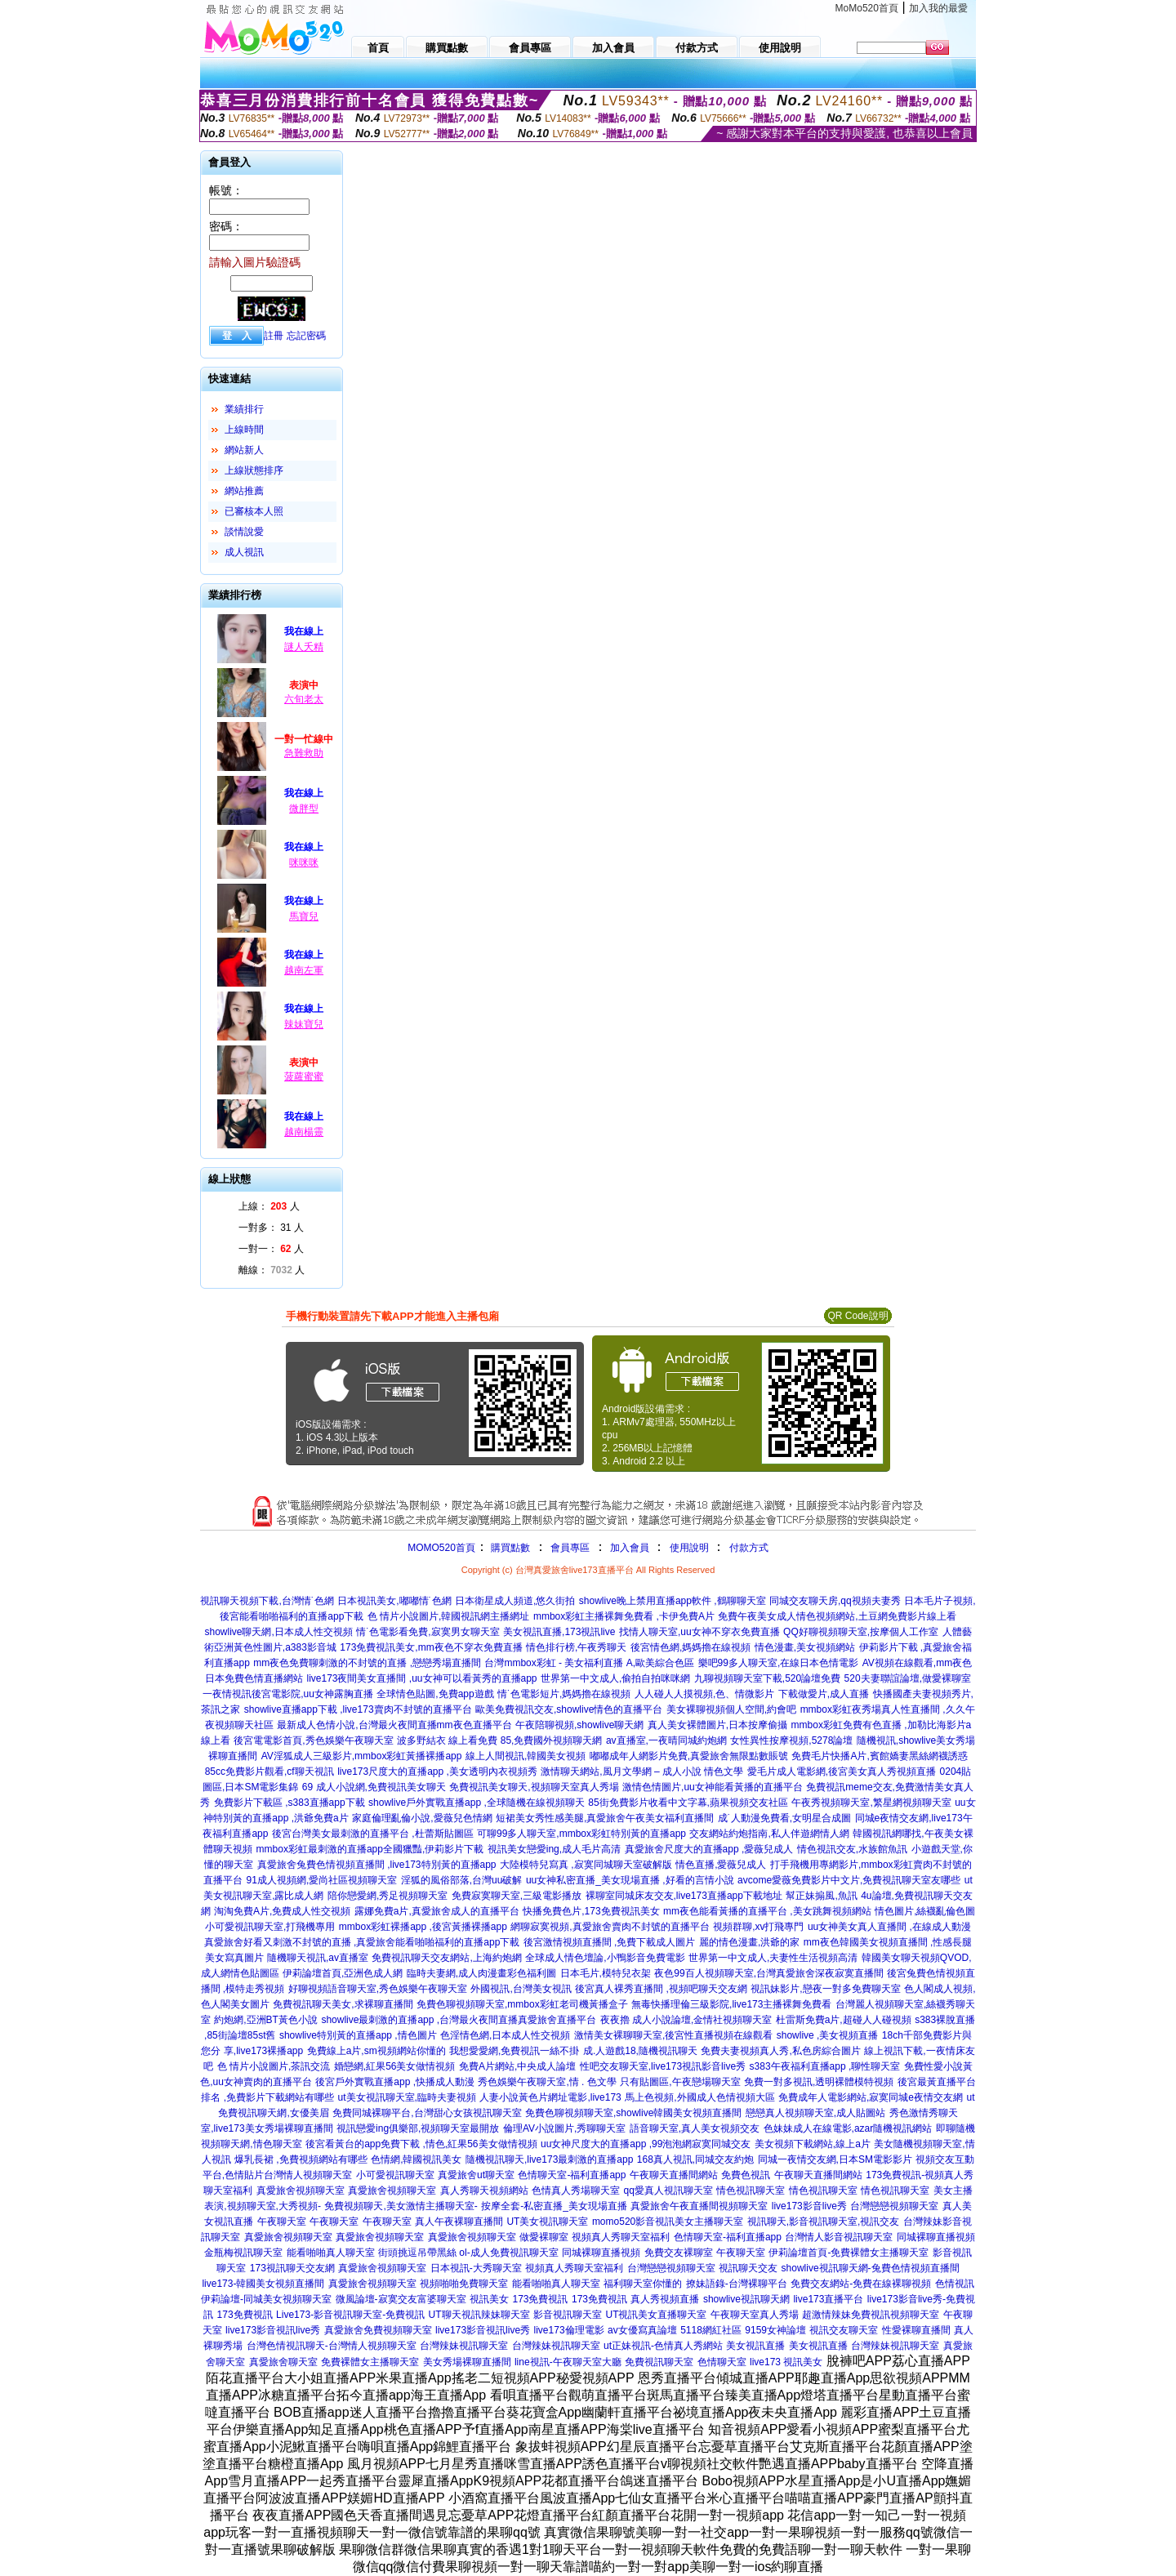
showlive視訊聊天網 (746, 2299)
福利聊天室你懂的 (643, 2283)
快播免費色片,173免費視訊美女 (591, 1911)
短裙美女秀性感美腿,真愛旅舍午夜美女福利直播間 (605, 1818)
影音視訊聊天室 (567, 2314)
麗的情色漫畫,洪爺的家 (749, 1942)
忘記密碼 (306, 335)
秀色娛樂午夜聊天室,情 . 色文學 (547, 2082)
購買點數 (509, 1547)
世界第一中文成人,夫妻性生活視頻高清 (773, 1957)
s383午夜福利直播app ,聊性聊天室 (825, 2066)
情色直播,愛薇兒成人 (720, 1864)
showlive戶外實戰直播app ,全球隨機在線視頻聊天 (476, 1802)
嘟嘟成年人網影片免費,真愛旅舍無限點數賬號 (689, 1756)
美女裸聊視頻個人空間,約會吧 (731, 1709)
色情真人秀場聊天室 (576, 2190)
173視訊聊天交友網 (292, 2268)
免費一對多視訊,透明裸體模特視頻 (818, 2082)
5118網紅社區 (711, 2330)
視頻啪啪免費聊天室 (464, 2283)
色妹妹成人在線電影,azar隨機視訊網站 (848, 2128)
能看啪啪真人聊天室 (331, 2252)
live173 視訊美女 (786, 2362)
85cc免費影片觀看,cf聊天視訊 (269, 1771)
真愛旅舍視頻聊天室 (300, 2190)
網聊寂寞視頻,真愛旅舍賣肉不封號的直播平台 (609, 1926)
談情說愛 (244, 531)
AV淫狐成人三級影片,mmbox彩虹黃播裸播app (361, 1756)
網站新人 (244, 450)
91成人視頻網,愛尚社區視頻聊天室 (322, 1880)
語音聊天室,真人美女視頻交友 (695, 2128)
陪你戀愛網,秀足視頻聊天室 (387, 1895)
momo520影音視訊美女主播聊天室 (667, 2221)
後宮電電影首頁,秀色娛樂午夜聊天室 (313, 1740)
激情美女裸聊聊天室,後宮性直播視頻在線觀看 (673, 2035)
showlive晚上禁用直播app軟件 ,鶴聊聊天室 (672, 1601)
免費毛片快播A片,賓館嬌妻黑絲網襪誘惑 (879, 1756)
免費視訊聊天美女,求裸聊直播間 (342, 2004)
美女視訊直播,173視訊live (559, 1632)
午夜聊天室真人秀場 (754, 2314)
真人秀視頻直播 (664, 2299)
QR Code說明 (857, 1315)
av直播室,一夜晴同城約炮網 (666, 1740)
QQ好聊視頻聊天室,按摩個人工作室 (860, 1632)
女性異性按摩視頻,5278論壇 (791, 1740)
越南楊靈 (303, 1132)
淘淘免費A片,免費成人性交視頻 (282, 1911)
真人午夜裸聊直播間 (459, 2221)
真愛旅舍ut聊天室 (476, 2175)
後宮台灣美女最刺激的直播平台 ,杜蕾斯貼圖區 (373, 1833)
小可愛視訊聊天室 (395, 2175)
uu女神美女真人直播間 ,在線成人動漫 (889, 1926)
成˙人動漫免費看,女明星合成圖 (784, 1818)
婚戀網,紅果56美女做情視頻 (395, 2066)
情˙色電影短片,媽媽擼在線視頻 (563, 1694)
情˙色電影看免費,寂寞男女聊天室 (427, 1632)
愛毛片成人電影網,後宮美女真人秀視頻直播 (841, 1771)
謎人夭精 (303, 647)
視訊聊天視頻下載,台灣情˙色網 (266, 1601)
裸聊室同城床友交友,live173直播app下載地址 (684, 1895)
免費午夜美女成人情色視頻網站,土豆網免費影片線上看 (837, 1616)
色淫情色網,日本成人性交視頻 (505, 2035)
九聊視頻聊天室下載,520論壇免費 (767, 1678)
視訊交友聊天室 (843, 2330)
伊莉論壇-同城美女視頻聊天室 (266, 2299)
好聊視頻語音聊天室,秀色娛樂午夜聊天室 (377, 1988)
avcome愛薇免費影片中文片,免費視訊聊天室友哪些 (848, 1880)
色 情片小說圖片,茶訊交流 (274, 2066)
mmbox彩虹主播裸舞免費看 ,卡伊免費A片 (624, 1616)
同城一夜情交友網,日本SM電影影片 (835, 2159)
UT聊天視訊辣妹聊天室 (479, 2314)
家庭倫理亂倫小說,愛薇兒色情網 (422, 1818)
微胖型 (303, 808)
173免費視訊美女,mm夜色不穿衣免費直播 (431, 1647)
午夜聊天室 (281, 2221)
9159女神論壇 (775, 2330)
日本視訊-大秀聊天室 (476, 2268)
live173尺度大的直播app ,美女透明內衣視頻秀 (437, 1771)
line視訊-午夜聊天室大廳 (567, 2362)
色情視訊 (954, 2283)
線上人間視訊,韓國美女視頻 (526, 1756)
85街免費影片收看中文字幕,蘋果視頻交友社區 (688, 1802)
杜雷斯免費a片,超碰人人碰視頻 (843, 2020)
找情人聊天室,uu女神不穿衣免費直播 (699, 1632)
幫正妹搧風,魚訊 (821, 1895)
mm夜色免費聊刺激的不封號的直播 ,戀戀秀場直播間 (367, 1663)
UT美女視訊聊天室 (547, 2221)
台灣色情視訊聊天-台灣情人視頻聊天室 (331, 2345)
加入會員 (629, 1547)
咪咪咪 (303, 862)
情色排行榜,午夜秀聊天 (576, 1647)
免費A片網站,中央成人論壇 (517, 2066)
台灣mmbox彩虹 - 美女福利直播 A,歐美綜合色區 (589, 1663)
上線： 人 (269, 1206)
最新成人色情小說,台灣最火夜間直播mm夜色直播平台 (394, 1725)
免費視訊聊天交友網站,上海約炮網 (446, 1957)
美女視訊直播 (755, 2345)
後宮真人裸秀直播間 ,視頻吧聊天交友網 (661, 1988)
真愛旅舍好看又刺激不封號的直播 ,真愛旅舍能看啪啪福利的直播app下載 (362, 1942)
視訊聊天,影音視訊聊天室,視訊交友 (823, 2221)
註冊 (273, 335)
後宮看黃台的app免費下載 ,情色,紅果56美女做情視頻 (421, 2144)
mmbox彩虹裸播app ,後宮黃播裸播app (423, 1926)
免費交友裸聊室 (678, 2252)
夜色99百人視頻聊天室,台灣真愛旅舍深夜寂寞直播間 (769, 1973)
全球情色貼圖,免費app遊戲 (434, 1694)
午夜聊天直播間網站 (674, 2175)
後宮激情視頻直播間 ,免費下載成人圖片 (609, 1942)
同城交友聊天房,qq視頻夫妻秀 (835, 1601)
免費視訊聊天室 (659, 2362)
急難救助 (303, 753)
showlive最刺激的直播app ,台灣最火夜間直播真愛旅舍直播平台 (458, 2020)
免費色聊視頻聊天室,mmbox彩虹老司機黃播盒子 (522, 2004)
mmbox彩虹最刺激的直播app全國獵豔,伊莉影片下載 (370, 1849)
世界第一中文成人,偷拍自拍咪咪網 (615, 1678)
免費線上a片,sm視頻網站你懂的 (376, 2051)
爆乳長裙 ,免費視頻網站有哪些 (301, 2159)
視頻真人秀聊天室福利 (621, 2237)
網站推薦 (244, 491)
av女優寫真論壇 (642, 2330)
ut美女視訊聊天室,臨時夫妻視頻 (407, 2097)
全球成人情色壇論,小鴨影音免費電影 (604, 1957)
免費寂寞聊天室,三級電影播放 (516, 1895)
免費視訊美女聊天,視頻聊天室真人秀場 (533, 1787)
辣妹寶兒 (303, 1024)
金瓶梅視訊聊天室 (243, 2252)
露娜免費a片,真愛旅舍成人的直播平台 (436, 1911)
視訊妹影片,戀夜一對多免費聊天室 (825, 1988)
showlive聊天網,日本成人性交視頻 (278, 1632)
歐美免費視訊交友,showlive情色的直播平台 (568, 1709)
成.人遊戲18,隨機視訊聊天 (640, 2051)
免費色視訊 (745, 2175)
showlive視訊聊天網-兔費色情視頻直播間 (871, 2268)
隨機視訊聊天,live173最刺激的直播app (549, 2159)
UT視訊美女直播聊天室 (655, 2314)
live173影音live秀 (809, 2206)
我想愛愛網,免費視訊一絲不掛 (514, 2051)
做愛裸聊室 (543, 2237)
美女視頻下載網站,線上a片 (813, 2144)
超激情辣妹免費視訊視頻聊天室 (870, 2314)
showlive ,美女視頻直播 (828, 2035)
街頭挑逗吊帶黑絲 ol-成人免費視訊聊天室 (468, 2252)
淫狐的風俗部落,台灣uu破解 (462, 1880)
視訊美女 (489, 2299)
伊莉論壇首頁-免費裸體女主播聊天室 (848, 2252)
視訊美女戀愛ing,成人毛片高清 (554, 1849)
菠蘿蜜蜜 (303, 1076)
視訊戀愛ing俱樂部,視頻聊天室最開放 (417, 2128)
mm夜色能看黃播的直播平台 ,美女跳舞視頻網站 (767, 1911)
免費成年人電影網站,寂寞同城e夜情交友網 (870, 2097)
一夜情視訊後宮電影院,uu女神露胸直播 (288, 1694)
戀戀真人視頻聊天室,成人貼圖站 (815, 2113)
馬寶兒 (303, 916)
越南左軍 (303, 970)
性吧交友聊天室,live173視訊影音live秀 (663, 2066)
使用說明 (689, 1547)
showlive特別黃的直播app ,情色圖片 (358, 2035)
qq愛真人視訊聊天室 (668, 2190)
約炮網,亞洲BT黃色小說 (266, 2020)
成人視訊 (244, 552)
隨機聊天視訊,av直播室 (317, 1957)
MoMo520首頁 (866, 8)
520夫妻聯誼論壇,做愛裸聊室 (907, 1678)
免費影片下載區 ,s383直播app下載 (289, 1802)
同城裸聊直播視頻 (936, 2237)
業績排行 (244, 409)
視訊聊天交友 (748, 2268)
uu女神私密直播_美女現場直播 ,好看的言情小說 (630, 1880)
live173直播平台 (828, 2299)
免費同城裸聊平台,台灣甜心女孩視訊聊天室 (426, 2113)
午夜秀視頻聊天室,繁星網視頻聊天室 (871, 1802)
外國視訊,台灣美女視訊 (520, 1988)
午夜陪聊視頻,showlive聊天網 (579, 1725)
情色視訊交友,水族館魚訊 (852, 1849)
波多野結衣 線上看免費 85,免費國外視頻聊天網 (499, 1740)
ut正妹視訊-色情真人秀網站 (663, 2345)
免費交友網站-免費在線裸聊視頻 (861, 2283)
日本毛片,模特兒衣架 (605, 1973)
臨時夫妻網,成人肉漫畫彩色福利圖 (481, 1973)
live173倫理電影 (569, 2330)
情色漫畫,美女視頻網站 (805, 1647)
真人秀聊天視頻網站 (484, 2190)
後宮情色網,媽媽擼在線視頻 (690, 1647)
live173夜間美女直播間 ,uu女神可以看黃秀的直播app (421, 1678)
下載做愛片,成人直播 (823, 1694)
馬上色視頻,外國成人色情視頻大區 (699, 2097)
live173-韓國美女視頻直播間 (263, 2283)
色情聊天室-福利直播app (572, 2175)
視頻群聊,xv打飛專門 (758, 1926)
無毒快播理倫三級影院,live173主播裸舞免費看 (731, 2004)
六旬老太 (303, 699)
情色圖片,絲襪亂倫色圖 (925, 1911)
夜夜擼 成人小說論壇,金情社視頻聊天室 (686, 2020)
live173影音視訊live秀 (272, 2330)
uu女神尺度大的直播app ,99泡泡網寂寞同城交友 (646, 2144)
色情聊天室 (721, 2362)
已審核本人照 (254, 511)
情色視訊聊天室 (750, 2190)
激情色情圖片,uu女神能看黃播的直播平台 (712, 1787)
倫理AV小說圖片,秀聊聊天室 (564, 2128)
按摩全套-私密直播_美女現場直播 (554, 2206)
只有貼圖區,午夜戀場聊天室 (680, 2082)
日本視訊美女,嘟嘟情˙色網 (394, 1601)
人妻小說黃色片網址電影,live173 (550, 2097)
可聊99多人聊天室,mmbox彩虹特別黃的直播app (581, 1833)
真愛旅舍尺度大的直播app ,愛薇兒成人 (709, 1849)
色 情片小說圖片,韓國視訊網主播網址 (449, 1616)
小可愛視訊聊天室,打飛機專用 (270, 1926)
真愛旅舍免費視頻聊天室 (378, 2330)
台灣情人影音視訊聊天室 (839, 2237)
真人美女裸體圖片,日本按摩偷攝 (717, 1725)
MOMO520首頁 (441, 1547)
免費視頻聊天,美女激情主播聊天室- (400, 2206)
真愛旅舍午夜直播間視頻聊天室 (699, 2206)
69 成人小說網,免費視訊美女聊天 (374, 1787)
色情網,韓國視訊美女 (416, 2159)
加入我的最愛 (938, 8)
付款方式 (748, 1547)
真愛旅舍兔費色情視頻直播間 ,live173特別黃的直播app (377, 1864)
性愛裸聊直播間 (916, 2330)
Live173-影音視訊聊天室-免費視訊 (350, 2314)
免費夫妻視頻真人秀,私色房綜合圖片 (780, 2051)
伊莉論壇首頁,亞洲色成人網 (343, 1973)
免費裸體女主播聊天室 (370, 2362)
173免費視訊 (540, 2299)
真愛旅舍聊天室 (283, 2362)
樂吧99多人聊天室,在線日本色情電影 (778, 1663)
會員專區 (570, 1547)
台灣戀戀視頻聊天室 (894, 2206)
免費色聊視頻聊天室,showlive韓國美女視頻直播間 (633, 2113)
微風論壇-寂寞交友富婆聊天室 (401, 2299)
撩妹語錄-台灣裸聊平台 (736, 2283)
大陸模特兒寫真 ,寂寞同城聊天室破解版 (586, 1864)
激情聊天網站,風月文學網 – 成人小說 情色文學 (642, 1771)
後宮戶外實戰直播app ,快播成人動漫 (394, 2082)
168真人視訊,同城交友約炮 (695, 2159)
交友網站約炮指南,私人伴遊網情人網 (769, 1833)
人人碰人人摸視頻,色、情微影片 (704, 1694)
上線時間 (244, 429)
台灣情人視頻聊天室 (308, 2175)
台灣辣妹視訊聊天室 (464, 2345)
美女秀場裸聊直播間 (467, 2362)
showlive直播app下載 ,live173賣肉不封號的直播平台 (358, 1709)
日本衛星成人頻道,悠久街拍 (515, 1601)
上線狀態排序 (254, 470)
